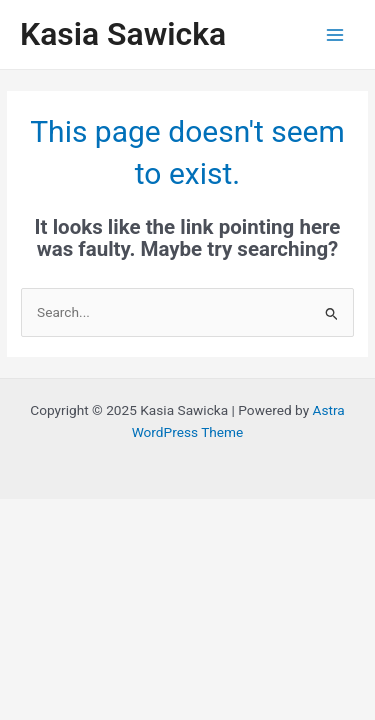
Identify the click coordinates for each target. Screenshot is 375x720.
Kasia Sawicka (123, 34)
